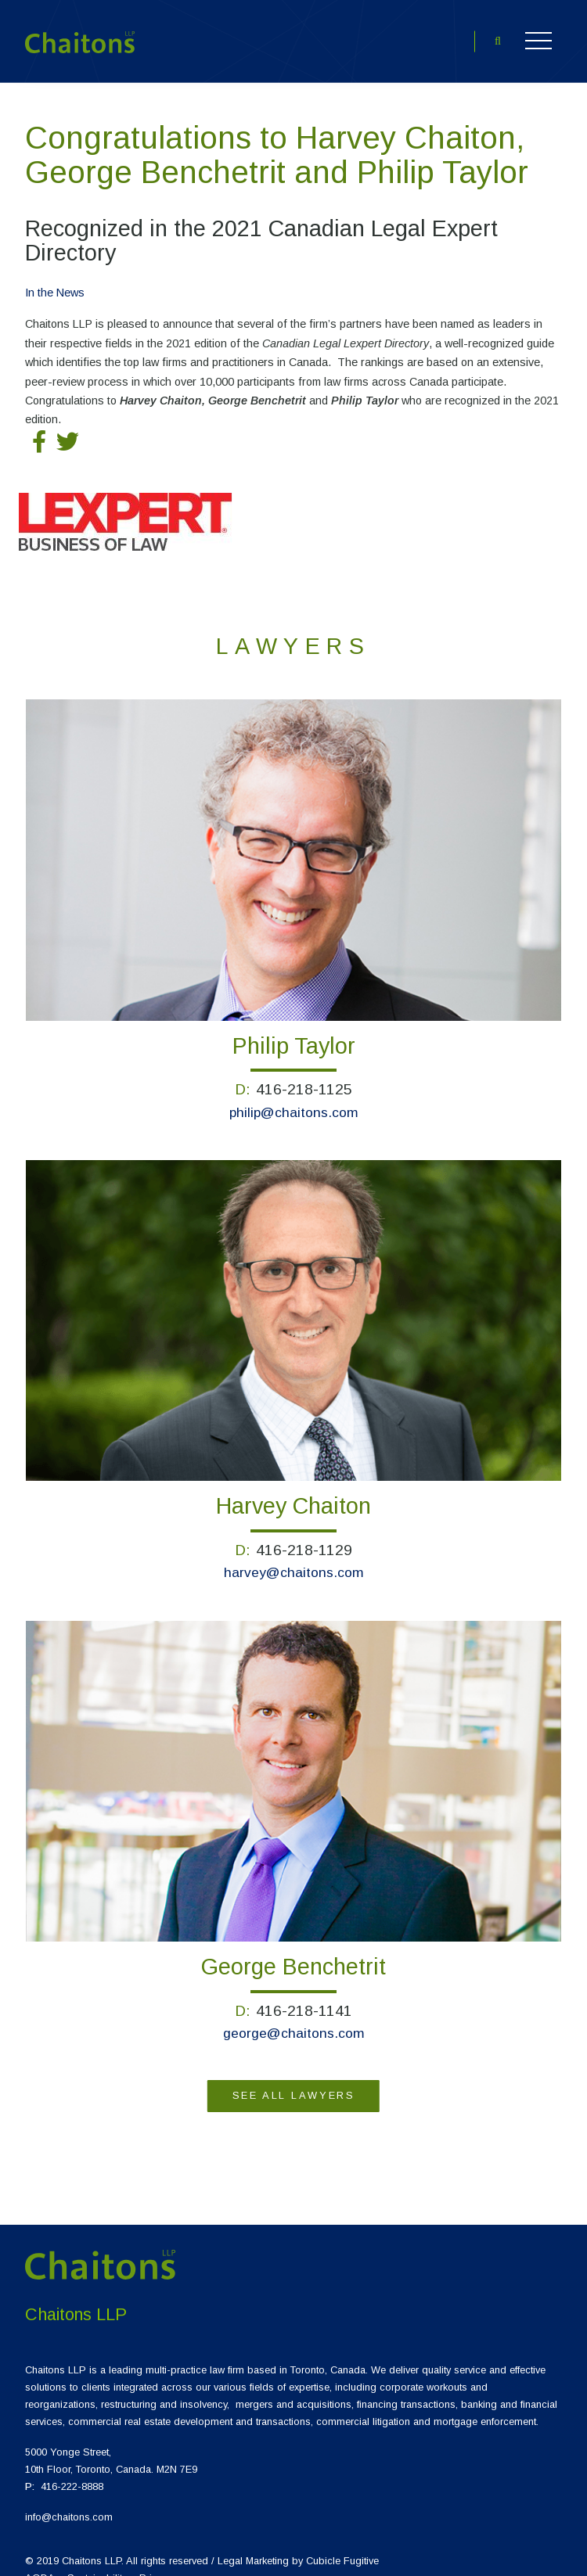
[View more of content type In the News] (55, 277)
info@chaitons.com (69, 2502)
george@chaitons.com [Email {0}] (294, 2018)
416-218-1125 (304, 1074)
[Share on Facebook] (39, 427)
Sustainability (97, 2563)
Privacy (155, 2563)
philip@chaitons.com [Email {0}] (293, 1097)
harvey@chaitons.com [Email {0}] (294, 1557)
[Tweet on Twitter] (67, 427)
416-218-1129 (304, 1535)
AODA (40, 2563)
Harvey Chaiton (293, 1491)
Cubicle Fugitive (342, 2546)
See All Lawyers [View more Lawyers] (293, 2080)
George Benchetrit (293, 1951)
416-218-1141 (304, 1996)
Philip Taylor (293, 1031)
